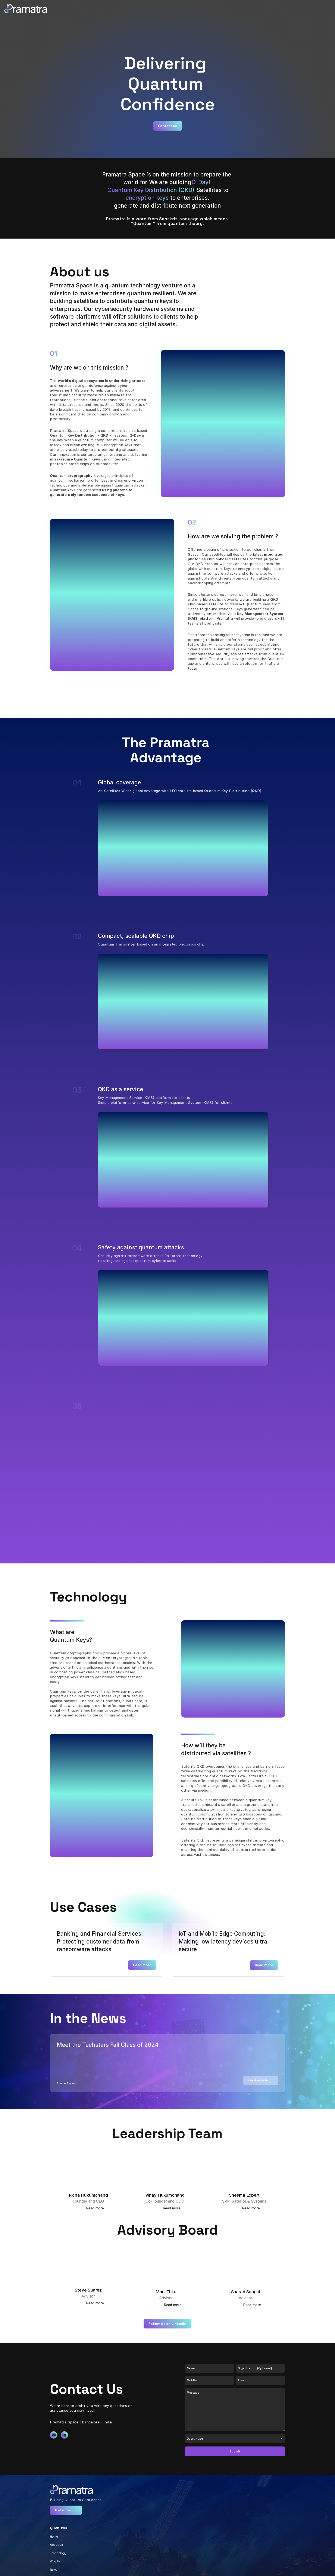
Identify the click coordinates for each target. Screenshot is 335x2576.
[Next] (289, 2055)
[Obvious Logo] (71, 11)
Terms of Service (274, 2562)
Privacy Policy (247, 2562)
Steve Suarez (88, 2282)
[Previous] (45, 2055)
